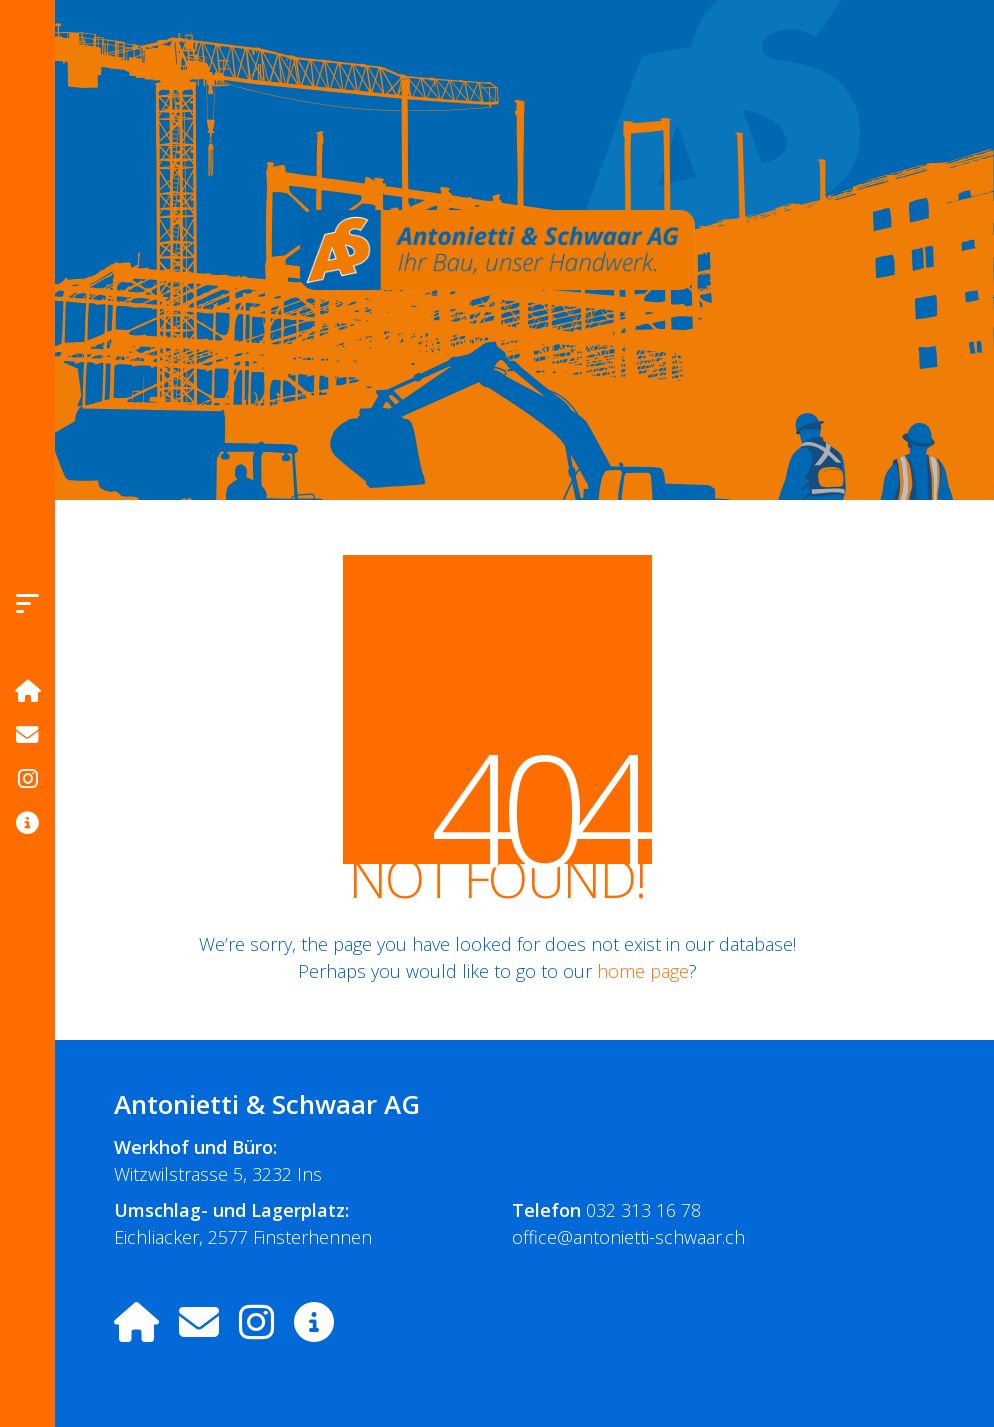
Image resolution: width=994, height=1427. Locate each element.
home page (643, 971)
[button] (27, 603)
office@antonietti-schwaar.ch (628, 1237)
